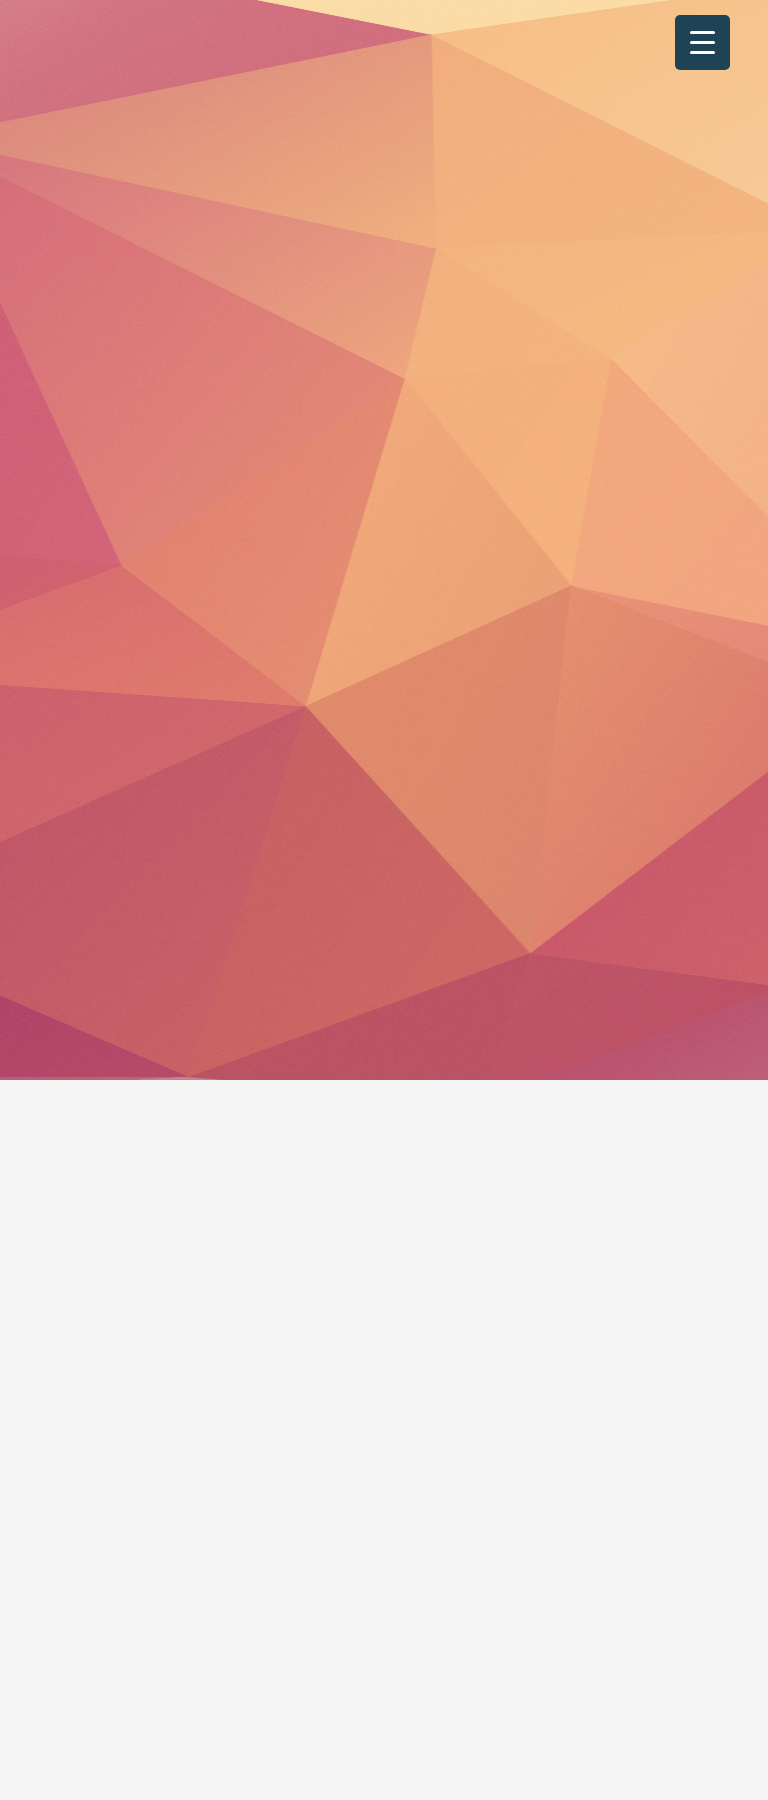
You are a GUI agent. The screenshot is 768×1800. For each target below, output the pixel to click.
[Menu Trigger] (702, 42)
